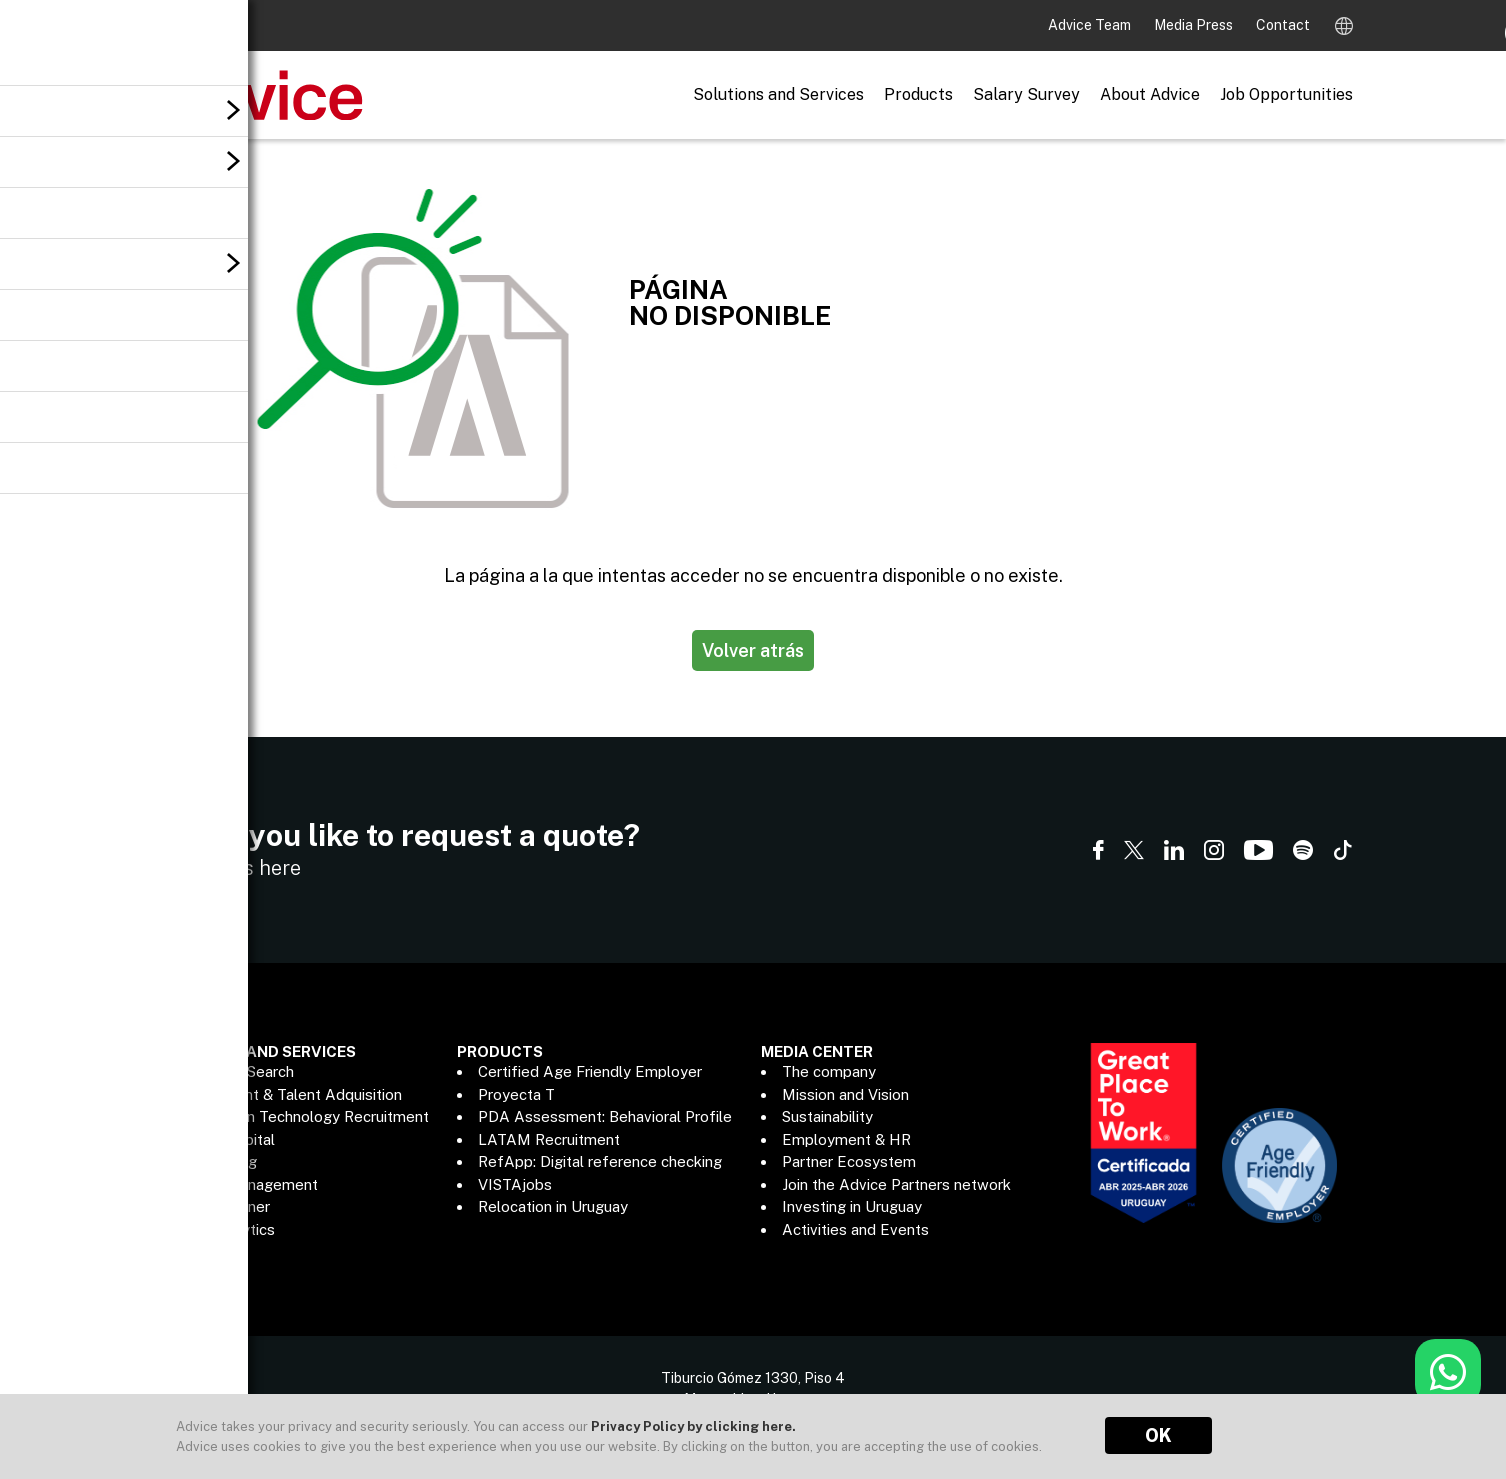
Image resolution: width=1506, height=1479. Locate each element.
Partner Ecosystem (849, 1161)
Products (918, 94)
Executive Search (234, 1071)
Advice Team (1091, 25)
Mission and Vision (845, 1094)
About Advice (1150, 94)
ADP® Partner (222, 1206)
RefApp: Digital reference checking (600, 1161)
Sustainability (827, 1116)
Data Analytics (224, 1229)
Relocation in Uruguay (553, 1206)
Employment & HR (846, 1139)
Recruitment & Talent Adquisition (288, 1094)
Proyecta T (516, 1094)
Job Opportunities (1286, 94)
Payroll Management (246, 1184)
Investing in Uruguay (852, 1206)
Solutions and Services (778, 94)
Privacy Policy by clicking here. (693, 1426)
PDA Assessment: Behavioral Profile (605, 1116)
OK (1158, 1435)
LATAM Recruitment (549, 1139)
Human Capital (224, 1139)
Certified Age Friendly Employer (590, 1071)
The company (829, 1071)
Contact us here (227, 868)
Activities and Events (855, 1229)
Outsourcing (215, 1161)
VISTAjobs (515, 1184)
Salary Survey (1026, 94)
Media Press (1195, 25)
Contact (1283, 25)
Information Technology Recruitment (301, 1116)
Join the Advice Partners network (896, 1184)
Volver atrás (753, 650)
